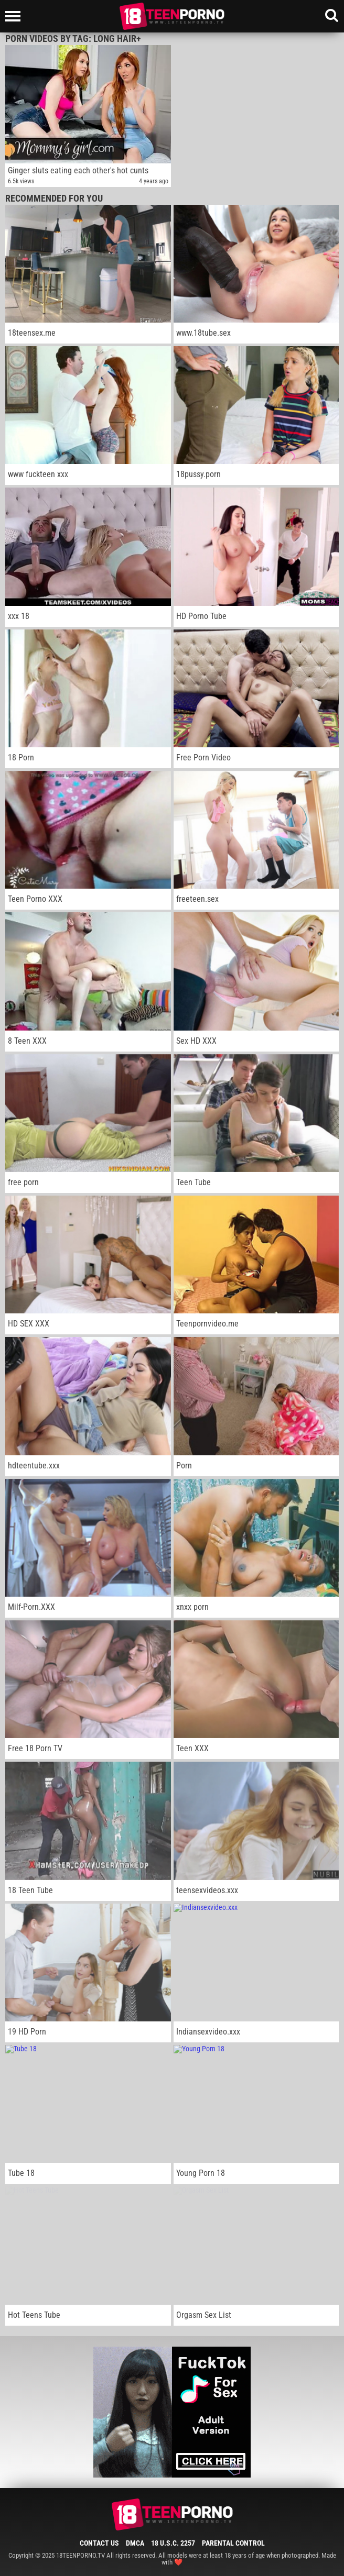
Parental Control (233, 2543)
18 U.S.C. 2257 (173, 2543)
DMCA (135, 2543)
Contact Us (99, 2543)
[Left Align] (15, 16)
